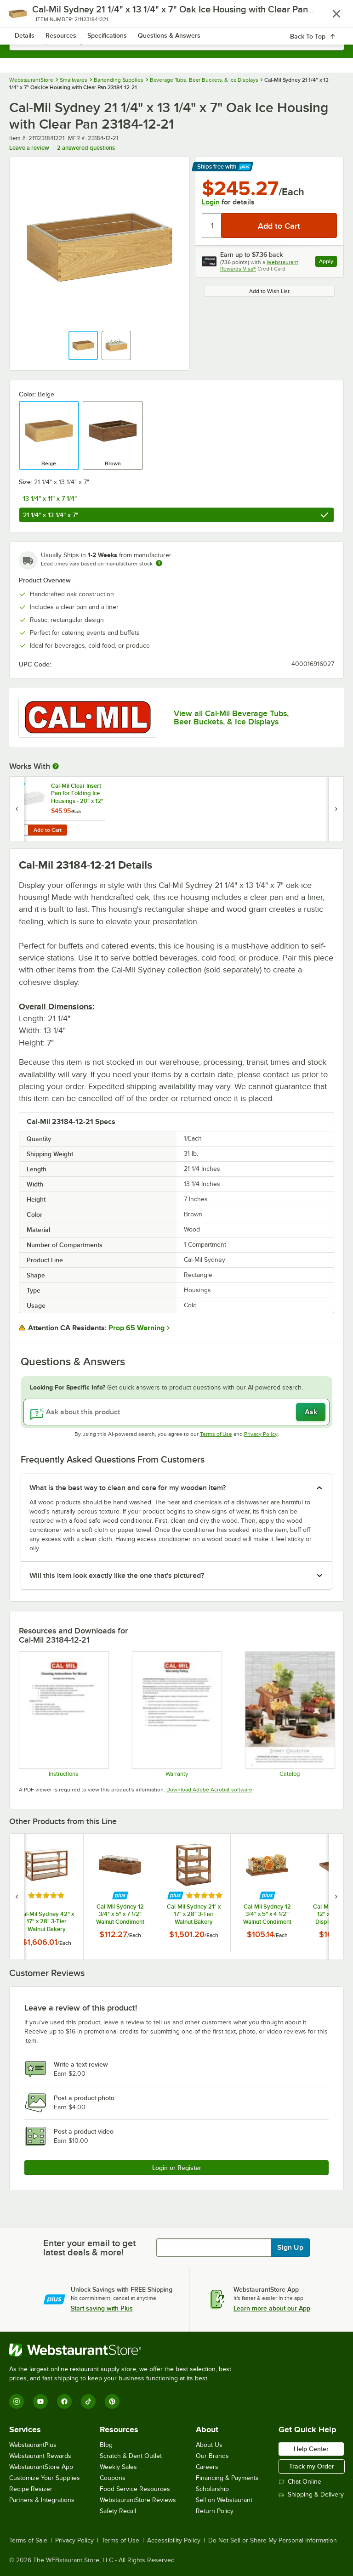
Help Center (311, 2448)
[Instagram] (16, 2401)
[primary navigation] (28, 16)
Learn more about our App (271, 2308)
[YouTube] (40, 2401)
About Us (209, 2444)
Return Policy (214, 2511)
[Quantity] (212, 225)
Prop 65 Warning (136, 1328)
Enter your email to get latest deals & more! (89, 2247)
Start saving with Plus (102, 2308)
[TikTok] (88, 2401)
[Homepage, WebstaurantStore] (176, 16)
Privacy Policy (261, 1434)
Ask (311, 1412)
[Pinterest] (112, 2401)
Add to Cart (48, 830)
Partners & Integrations (41, 2500)
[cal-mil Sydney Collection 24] (289, 1714)
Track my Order (311, 2466)
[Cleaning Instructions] (63, 1714)
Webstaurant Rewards (40, 2455)
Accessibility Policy (173, 2540)
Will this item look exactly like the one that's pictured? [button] (116, 1575)
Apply (328, 262)
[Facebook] (64, 2401)
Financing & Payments (227, 2477)
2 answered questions (86, 147)
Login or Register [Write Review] (176, 2167)
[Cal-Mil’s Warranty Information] (176, 1714)
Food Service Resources (135, 2489)
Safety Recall (118, 2511)
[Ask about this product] (176, 1412)
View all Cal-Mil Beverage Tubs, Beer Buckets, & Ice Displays (231, 717)
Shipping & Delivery (311, 2494)
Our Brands (212, 2455)
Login (211, 202)
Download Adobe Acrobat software (209, 1789)
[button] (83, 345)
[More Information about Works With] (56, 766)
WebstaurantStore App (41, 2466)
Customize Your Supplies (44, 2477)
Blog (106, 2444)
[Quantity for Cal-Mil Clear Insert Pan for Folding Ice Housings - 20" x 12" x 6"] (21, 830)
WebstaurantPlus (33, 2444)
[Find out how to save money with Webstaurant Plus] (18, 787)
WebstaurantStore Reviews (138, 2500)
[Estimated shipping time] (159, 563)
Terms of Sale (28, 2540)
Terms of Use (216, 1434)
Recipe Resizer (30, 2489)
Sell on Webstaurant (224, 2500)
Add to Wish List (269, 291)
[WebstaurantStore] (124, 2350)
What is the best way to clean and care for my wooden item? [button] (127, 1488)
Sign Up (290, 2247)
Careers (207, 2466)
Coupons (112, 2477)
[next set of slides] (336, 1897)
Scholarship (212, 2489)
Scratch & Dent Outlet (131, 2455)
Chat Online (300, 2481)
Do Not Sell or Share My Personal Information (272, 2540)
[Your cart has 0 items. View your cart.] (329, 16)
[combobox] (176, 41)
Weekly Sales (118, 2466)
